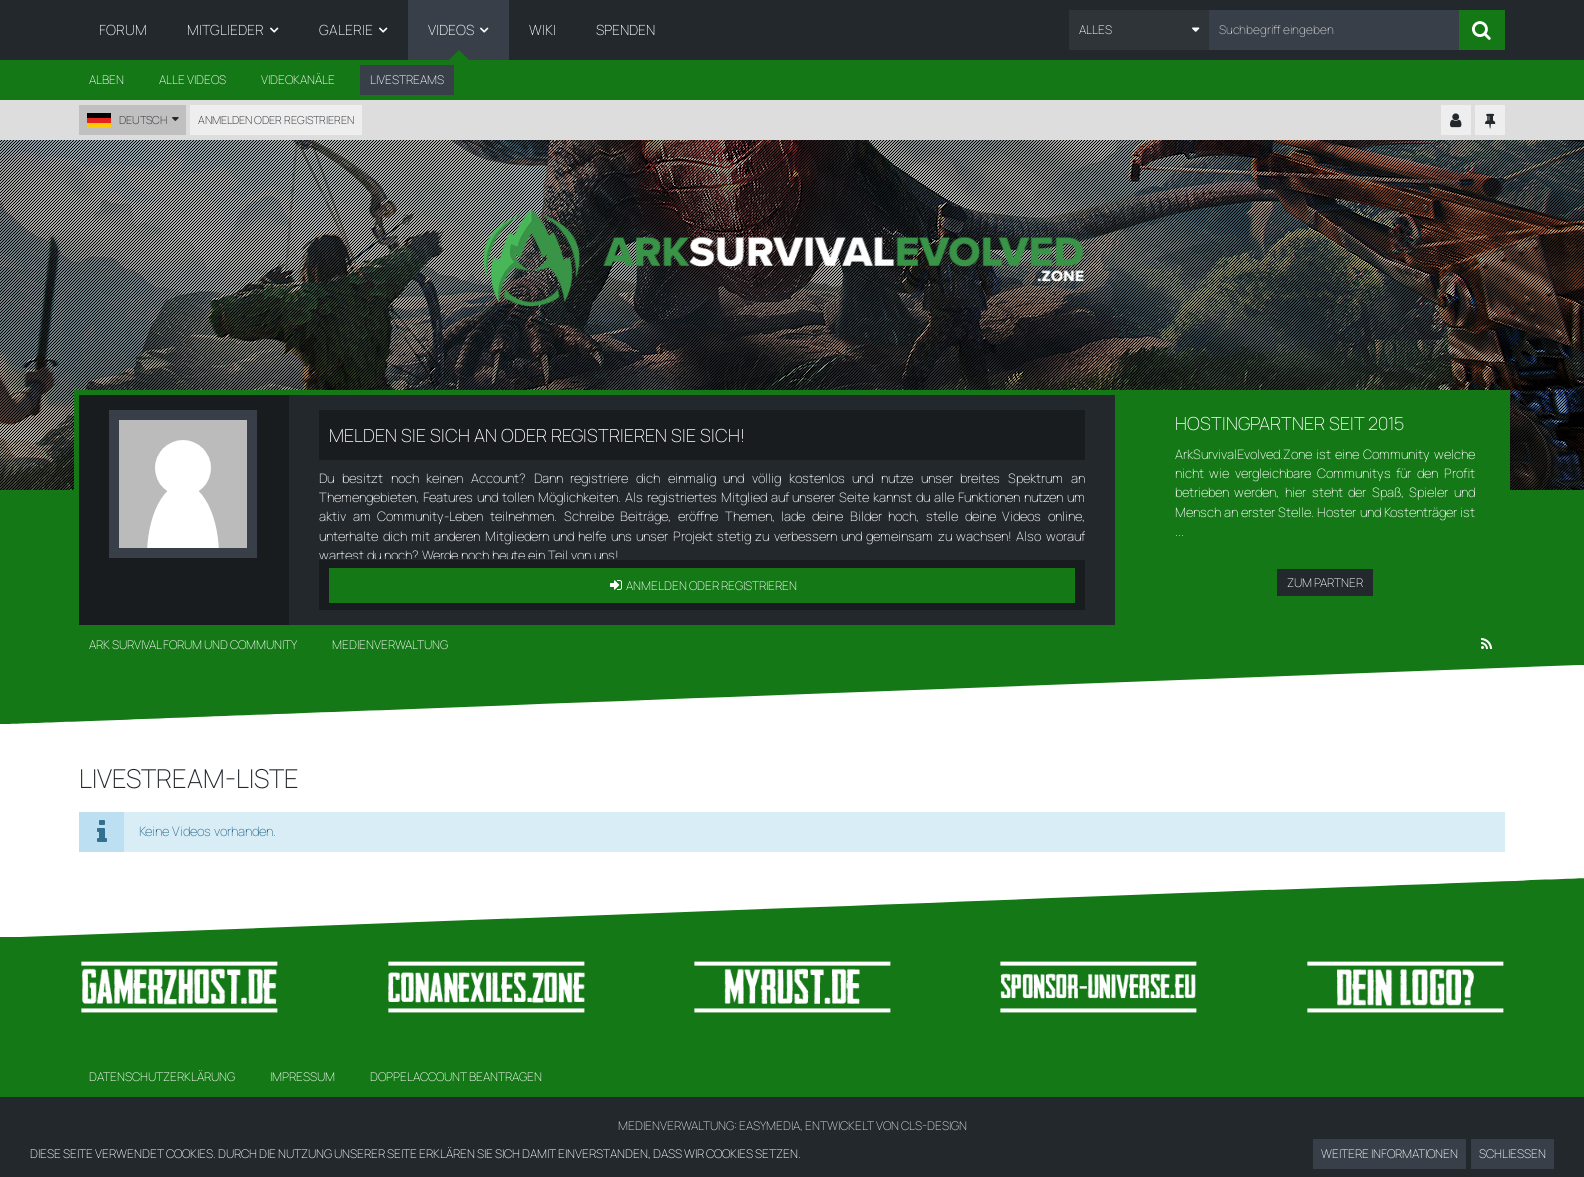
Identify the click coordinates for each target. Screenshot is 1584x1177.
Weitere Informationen (1389, 1153)
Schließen (1512, 1153)
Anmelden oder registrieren (276, 119)
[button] (1139, 30)
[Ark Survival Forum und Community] (792, 258)
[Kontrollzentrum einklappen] (1456, 121)
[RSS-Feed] (1487, 645)
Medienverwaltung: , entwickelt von (792, 1125)
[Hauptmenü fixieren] (1490, 121)
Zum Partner (1325, 582)
